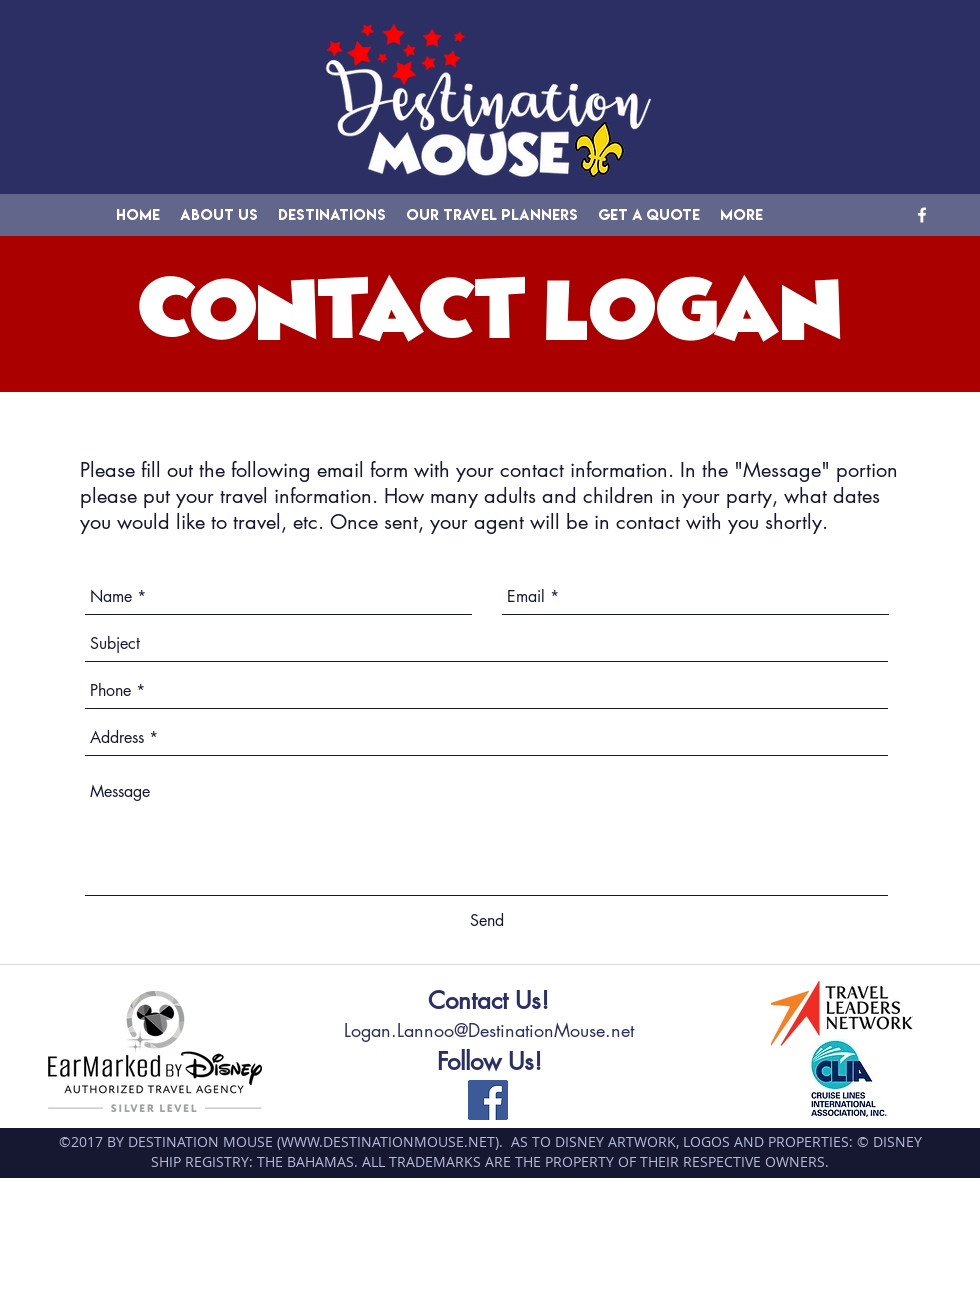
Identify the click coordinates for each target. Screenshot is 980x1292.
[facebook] (922, 215)
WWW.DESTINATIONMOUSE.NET (388, 1141)
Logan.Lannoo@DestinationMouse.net (489, 1030)
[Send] (487, 921)
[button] (332, 215)
